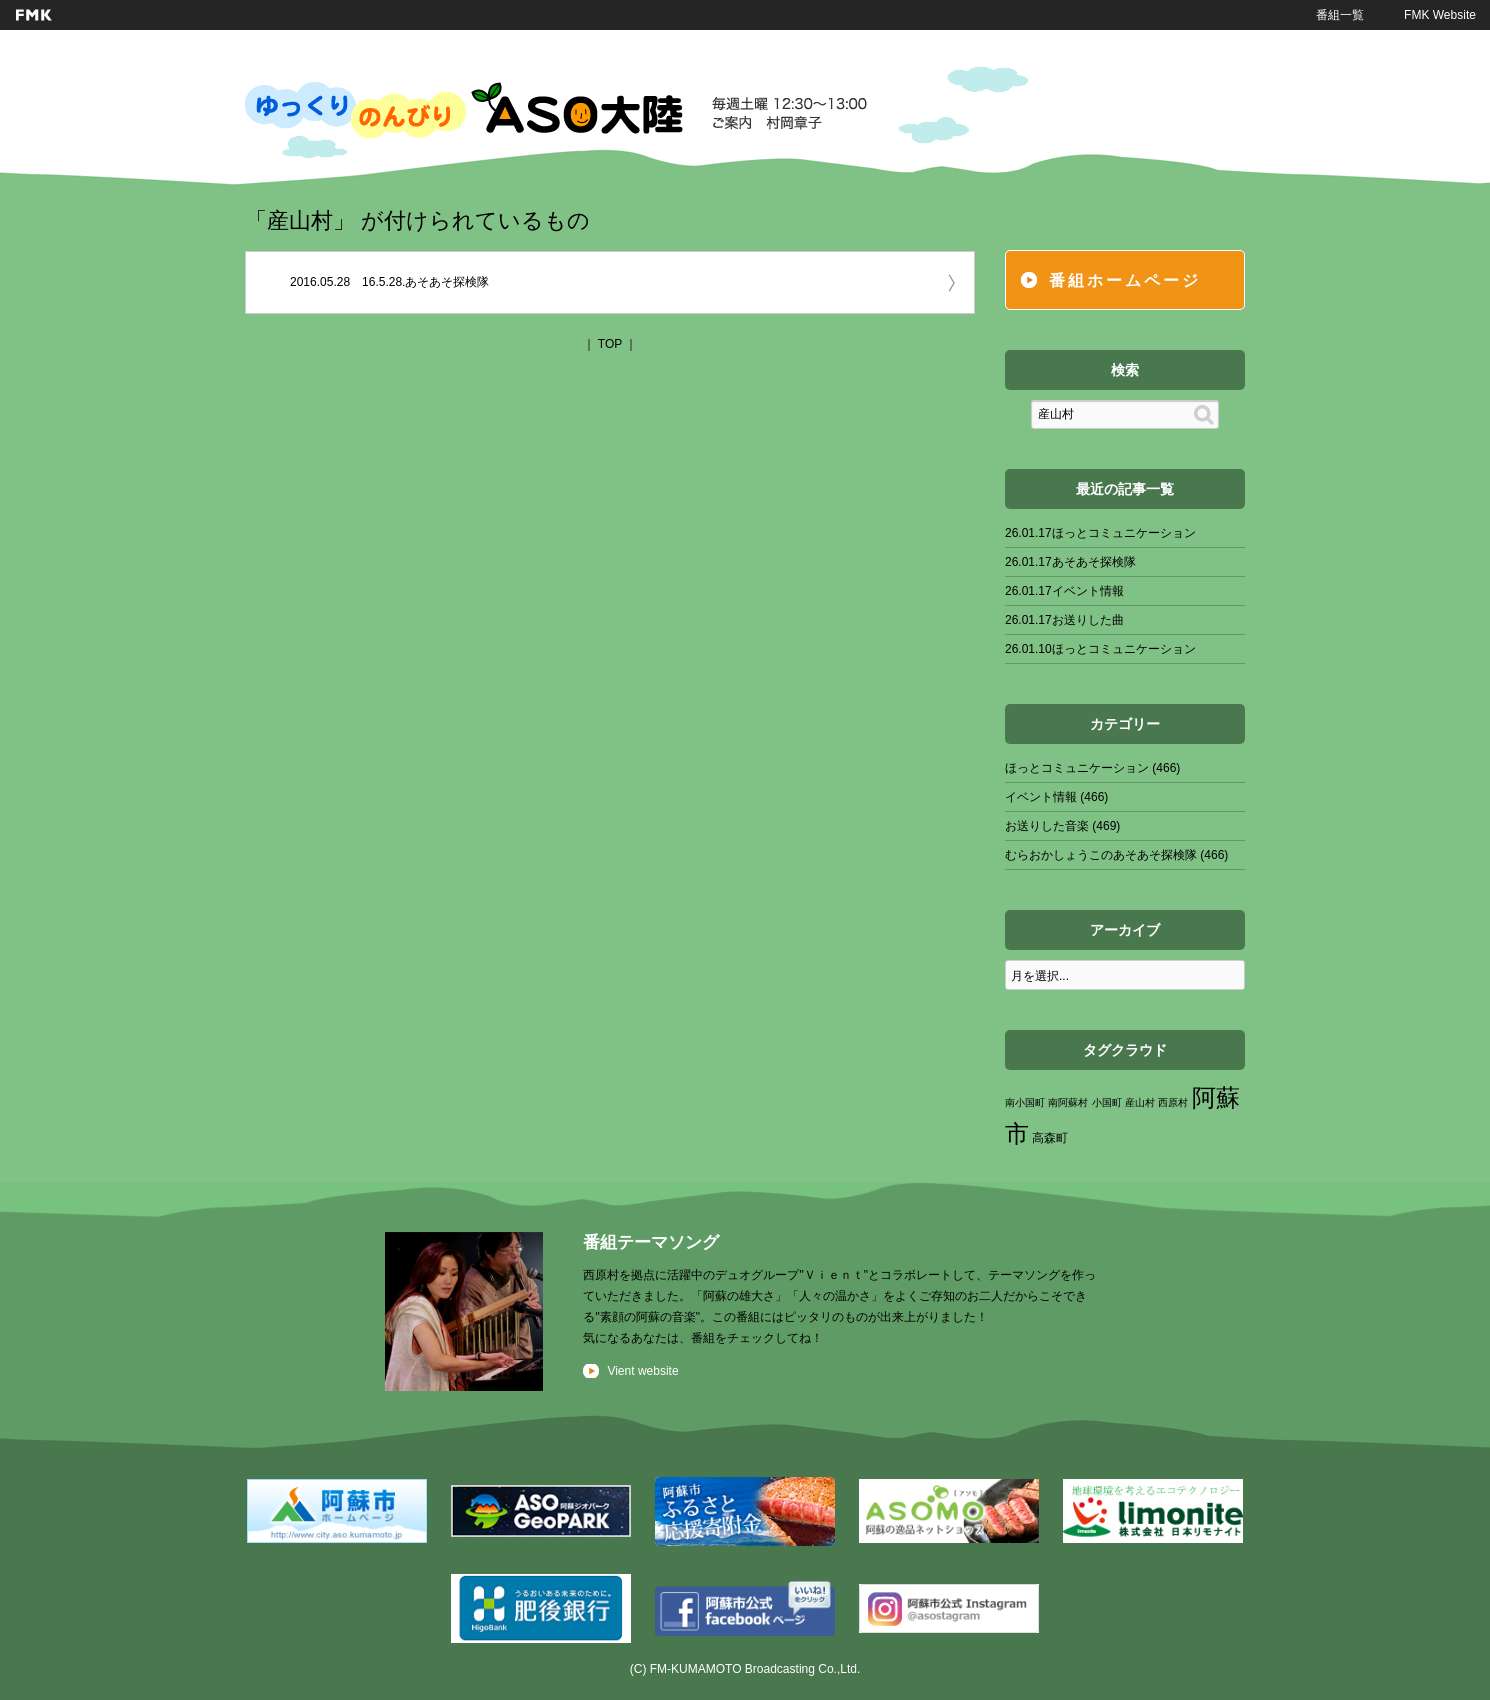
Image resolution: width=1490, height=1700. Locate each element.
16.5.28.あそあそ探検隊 (425, 282)
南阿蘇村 (1068, 1102)
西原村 (1173, 1102)
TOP (610, 344)
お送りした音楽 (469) (1062, 826)
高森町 (1050, 1138)
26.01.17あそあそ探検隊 (1070, 562)
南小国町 (1025, 1102)
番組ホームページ (1125, 280)
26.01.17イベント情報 (1064, 591)
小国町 (1107, 1102)
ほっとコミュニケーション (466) (1092, 768)
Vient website (642, 1371)
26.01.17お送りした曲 (1064, 620)
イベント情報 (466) (1056, 797)
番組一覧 (1340, 15)
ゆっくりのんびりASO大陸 (556, 110)
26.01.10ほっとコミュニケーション (1100, 649)
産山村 (1140, 1102)
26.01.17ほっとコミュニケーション (1100, 533)
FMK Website (1440, 15)
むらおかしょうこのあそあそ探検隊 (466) (1116, 855)
